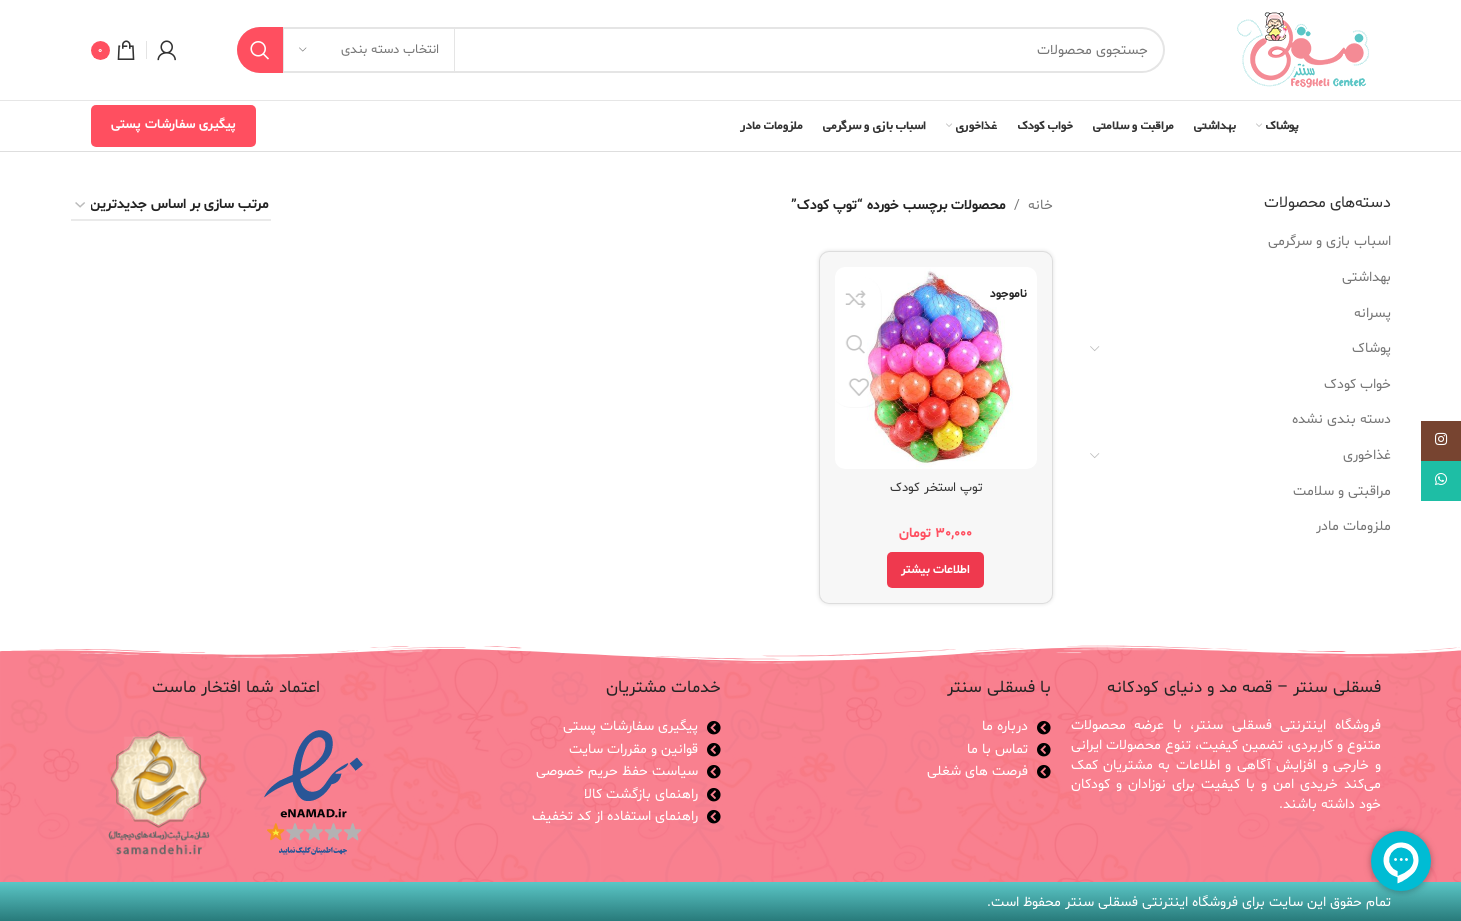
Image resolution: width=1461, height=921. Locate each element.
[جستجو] (701, 50)
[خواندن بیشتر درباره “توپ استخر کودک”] (937, 567)
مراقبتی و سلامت (1342, 491)
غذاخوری (1367, 455)
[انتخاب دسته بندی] (369, 50)
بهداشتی (1366, 277)
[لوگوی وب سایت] (1303, 50)
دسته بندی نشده (1341, 419)
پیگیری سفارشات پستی (173, 125)
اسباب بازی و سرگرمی (1329, 241)
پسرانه (1372, 313)
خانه (1040, 205)
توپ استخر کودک (937, 484)
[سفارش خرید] (171, 206)
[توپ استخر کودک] (937, 366)
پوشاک (1371, 348)
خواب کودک (1357, 384)
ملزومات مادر (1353, 526)
